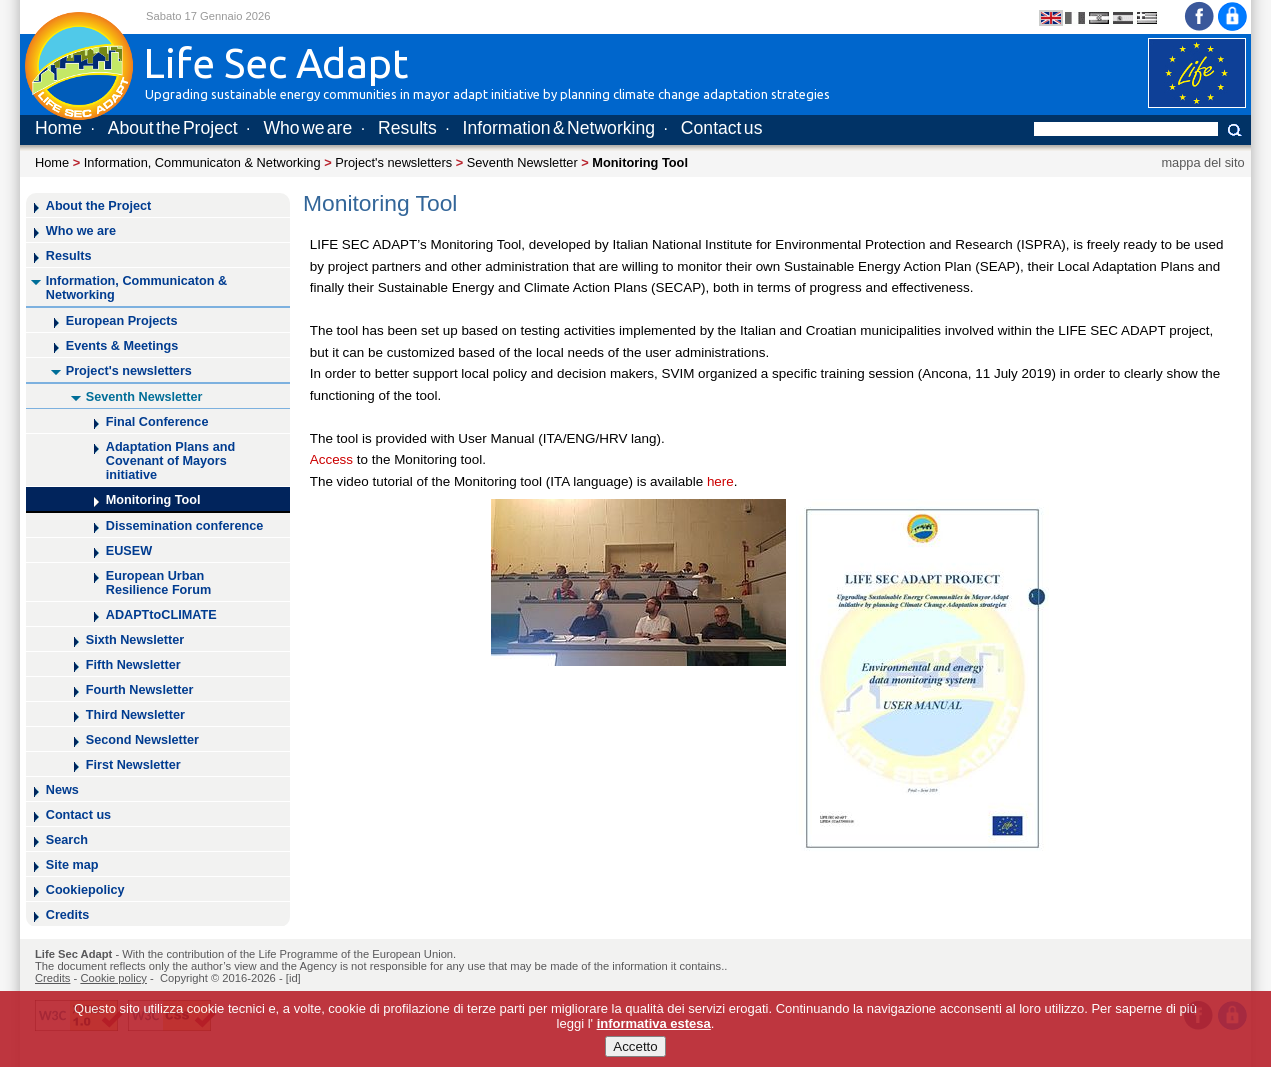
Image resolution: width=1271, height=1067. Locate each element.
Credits (68, 915)
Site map (72, 865)
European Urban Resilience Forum (159, 583)
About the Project (173, 128)
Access (333, 459)
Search (67, 840)
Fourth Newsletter (140, 690)
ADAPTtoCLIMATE (161, 615)
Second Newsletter (142, 740)
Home (58, 128)
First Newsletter (133, 765)
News (62, 790)
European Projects (122, 321)
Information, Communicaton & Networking (202, 162)
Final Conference (157, 422)
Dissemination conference (185, 526)
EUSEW (129, 551)
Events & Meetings (122, 346)
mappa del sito (1202, 162)
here (720, 481)
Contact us (722, 128)
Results (407, 128)
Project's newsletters (393, 162)
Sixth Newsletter (135, 640)
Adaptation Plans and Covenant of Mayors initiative (170, 461)
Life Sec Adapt (73, 954)
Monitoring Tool (153, 500)
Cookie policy (113, 978)
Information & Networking (559, 128)
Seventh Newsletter (522, 162)
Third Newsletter (135, 715)
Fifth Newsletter (133, 665)
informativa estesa (654, 1025)
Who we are (307, 128)
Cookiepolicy (85, 890)
